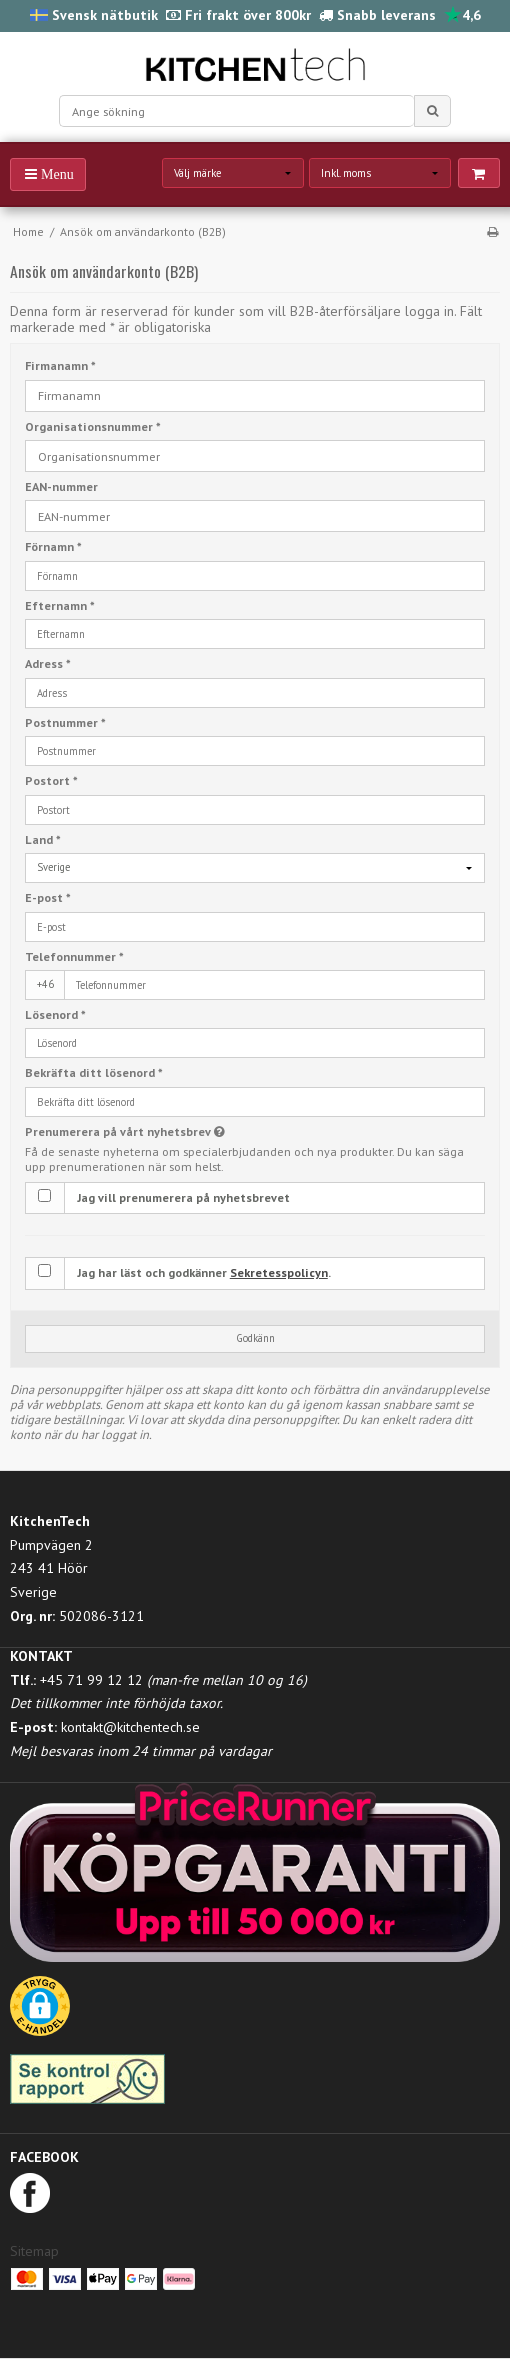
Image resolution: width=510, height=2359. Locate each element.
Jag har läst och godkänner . (204, 1272)
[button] (40, 2013)
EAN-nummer (61, 486)
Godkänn (255, 1338)
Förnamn (53, 546)
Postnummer (65, 722)
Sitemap (34, 2251)
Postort (51, 780)
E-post (48, 897)
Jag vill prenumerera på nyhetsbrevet (183, 1197)
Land (43, 839)
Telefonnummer (74, 956)
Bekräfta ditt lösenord (94, 1072)
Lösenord (55, 1014)
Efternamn (60, 605)
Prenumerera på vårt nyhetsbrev (174, 1131)
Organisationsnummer (93, 426)
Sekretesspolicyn (279, 1272)
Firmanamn (60, 365)
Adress (48, 663)
